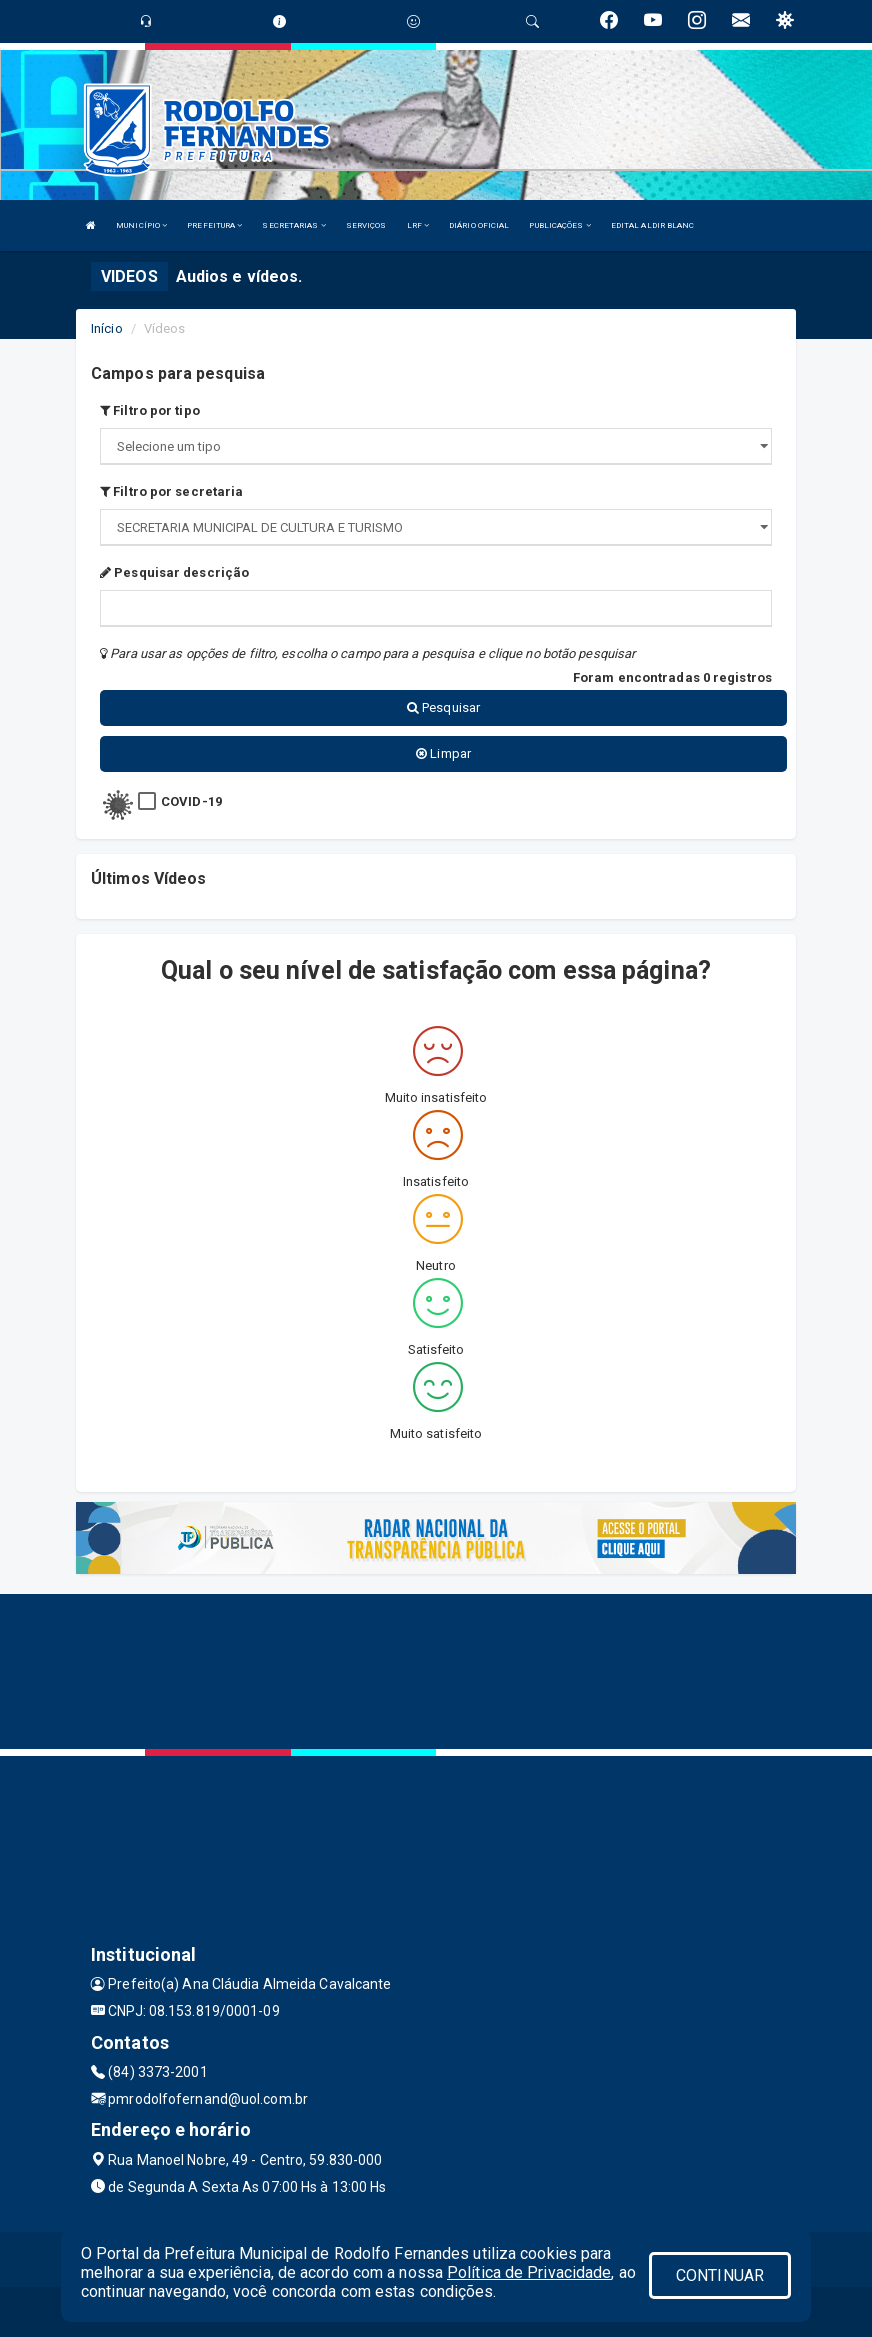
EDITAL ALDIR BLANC (653, 225)
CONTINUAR (720, 2275)
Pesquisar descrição (174, 572)
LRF (418, 225)
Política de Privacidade (529, 2272)
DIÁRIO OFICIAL (479, 225)
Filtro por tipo (150, 410)
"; (436, 527)
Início (107, 328)
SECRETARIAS (293, 225)
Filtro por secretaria (171, 491)
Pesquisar (443, 707)
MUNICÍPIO (141, 225)
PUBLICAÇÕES (559, 225)
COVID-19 (191, 801)
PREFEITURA (214, 225)
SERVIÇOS (366, 225)
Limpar (443, 753)
